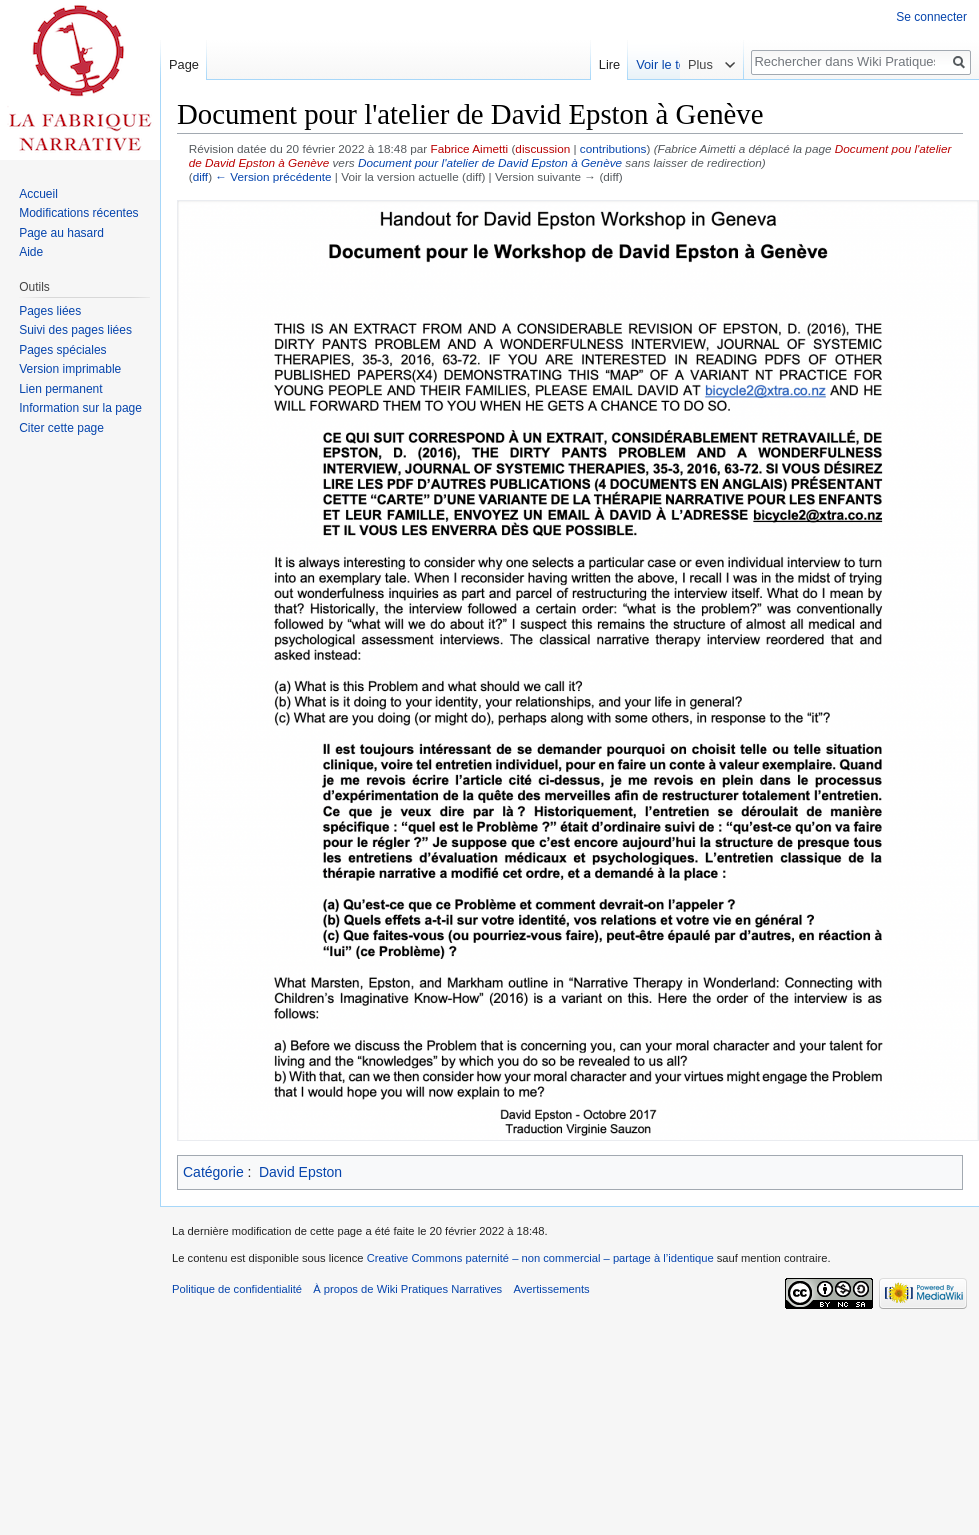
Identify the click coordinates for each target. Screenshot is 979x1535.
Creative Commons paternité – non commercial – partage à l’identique (540, 1258)
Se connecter (931, 17)
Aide (31, 252)
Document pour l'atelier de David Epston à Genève (490, 162)
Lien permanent (60, 389)
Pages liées (50, 311)
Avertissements (551, 1289)
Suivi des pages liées (75, 330)
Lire (657, 64)
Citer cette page (61, 428)
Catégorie (213, 1172)
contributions (613, 148)
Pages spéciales (62, 350)
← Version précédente (273, 176)
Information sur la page (80, 408)
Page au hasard (61, 233)
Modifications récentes (78, 213)
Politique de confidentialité (237, 1289)
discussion (542, 148)
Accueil (38, 194)
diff (200, 176)
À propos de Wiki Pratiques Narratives (407, 1289)
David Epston (300, 1172)
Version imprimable (70, 369)
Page (184, 64)
